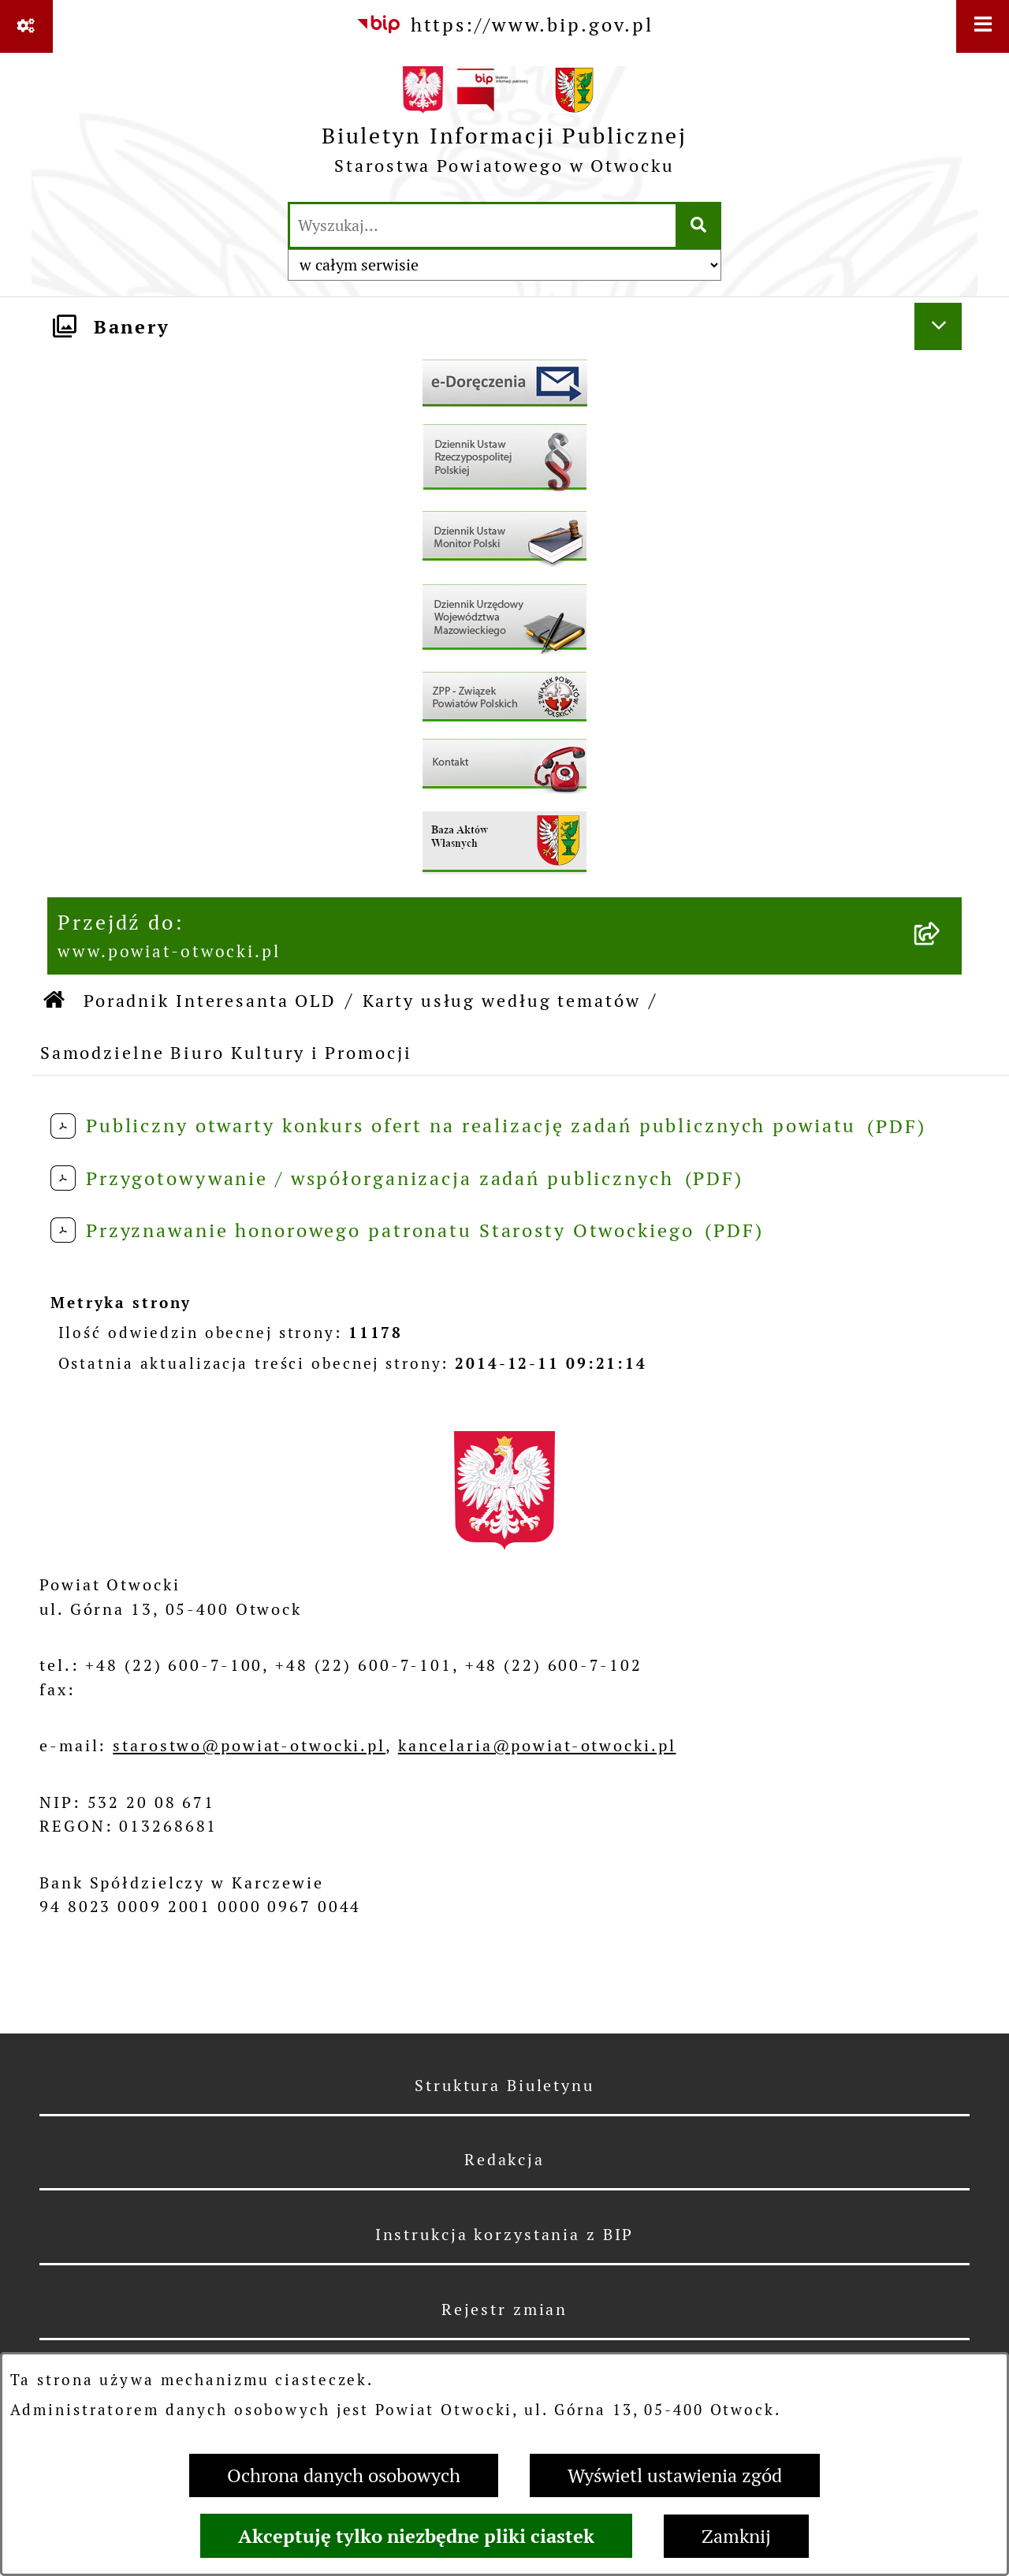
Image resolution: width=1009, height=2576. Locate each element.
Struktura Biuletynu (504, 2085)
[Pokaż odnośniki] (26, 26)
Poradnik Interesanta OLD (210, 1001)
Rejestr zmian (504, 2309)
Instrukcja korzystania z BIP (505, 2234)
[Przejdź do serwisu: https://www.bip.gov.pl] (504, 25)
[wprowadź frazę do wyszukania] (483, 225)
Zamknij (736, 2536)
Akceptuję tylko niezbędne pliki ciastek (416, 2535)
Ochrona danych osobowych (343, 2475)
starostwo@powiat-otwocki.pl (249, 1745)
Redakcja (504, 2159)
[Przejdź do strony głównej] (504, 126)
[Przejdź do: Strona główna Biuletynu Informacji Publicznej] (55, 1001)
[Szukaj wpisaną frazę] (699, 225)
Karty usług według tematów (502, 1001)
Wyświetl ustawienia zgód (675, 2475)
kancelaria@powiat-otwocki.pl (537, 1745)
